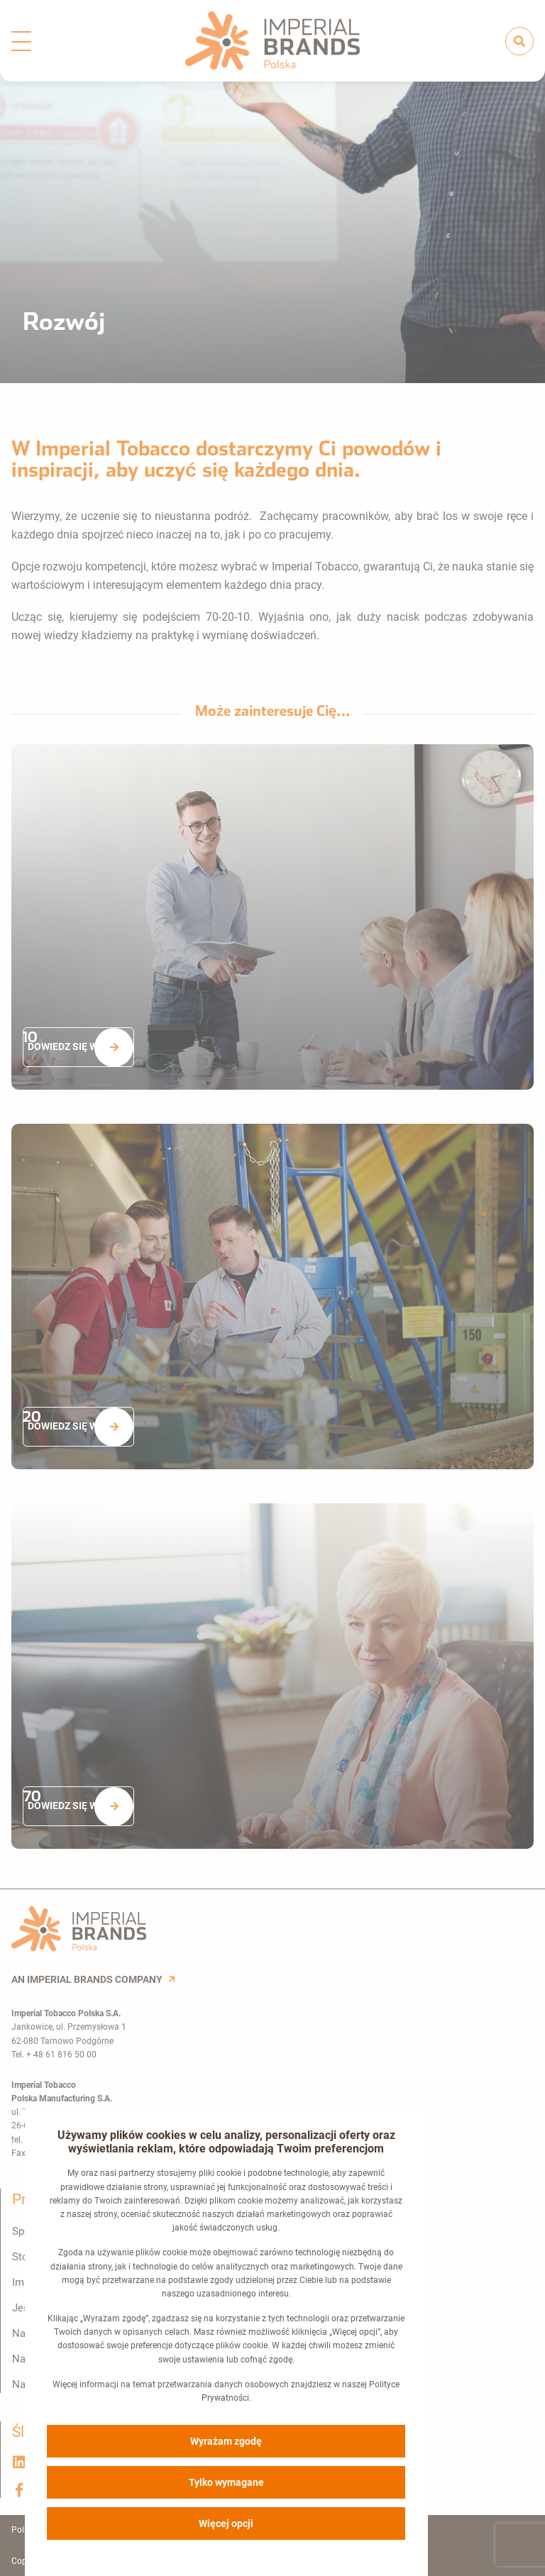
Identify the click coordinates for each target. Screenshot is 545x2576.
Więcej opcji (227, 2522)
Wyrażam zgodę (227, 2440)
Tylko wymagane (227, 2481)
